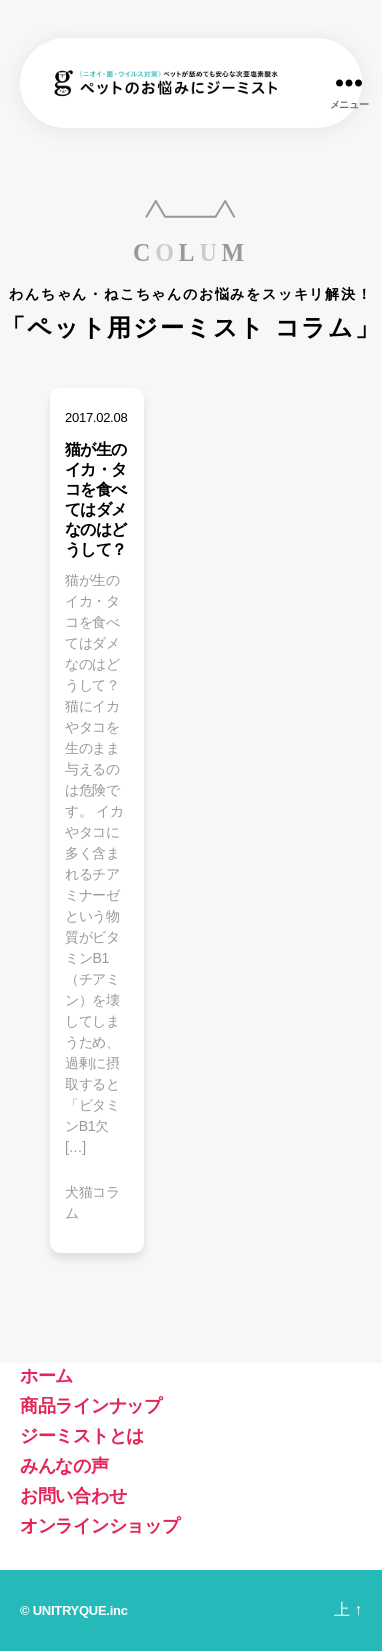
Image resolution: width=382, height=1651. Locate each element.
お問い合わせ (73, 1496)
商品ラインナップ (91, 1406)
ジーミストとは (82, 1436)
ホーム (46, 1376)
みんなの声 (64, 1466)
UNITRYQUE (70, 1610)
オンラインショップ (100, 1526)
